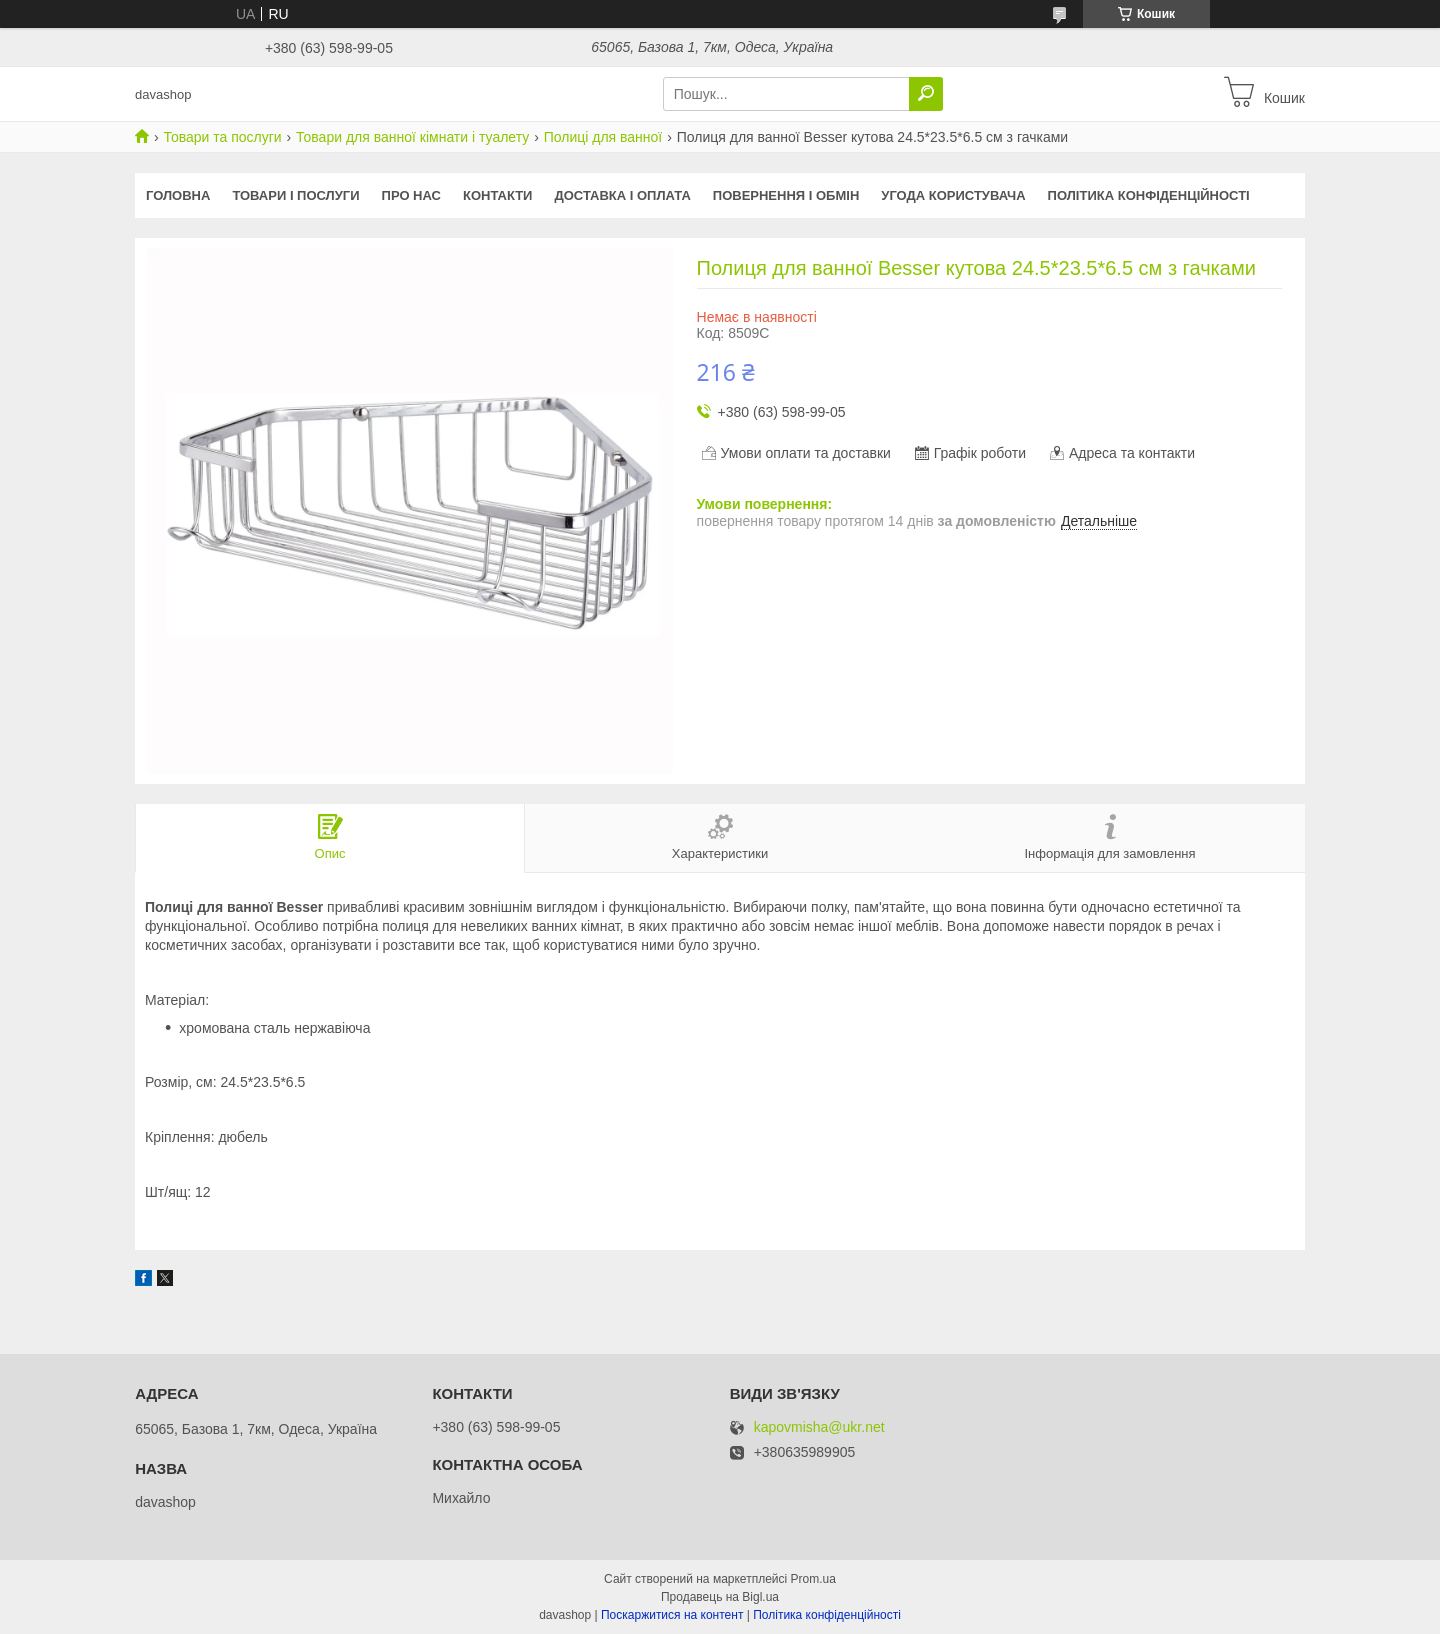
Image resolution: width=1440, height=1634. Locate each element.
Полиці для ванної (603, 137)
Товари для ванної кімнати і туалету (412, 137)
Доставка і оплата (622, 195)
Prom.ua (813, 1579)
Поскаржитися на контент (672, 1615)
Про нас (411, 195)
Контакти (498, 195)
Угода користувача (953, 195)
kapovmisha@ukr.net (819, 1427)
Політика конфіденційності (1149, 195)
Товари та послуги (222, 137)
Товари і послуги (295, 195)
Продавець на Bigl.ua (720, 1597)
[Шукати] (926, 94)
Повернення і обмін (786, 195)
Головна (178, 195)
